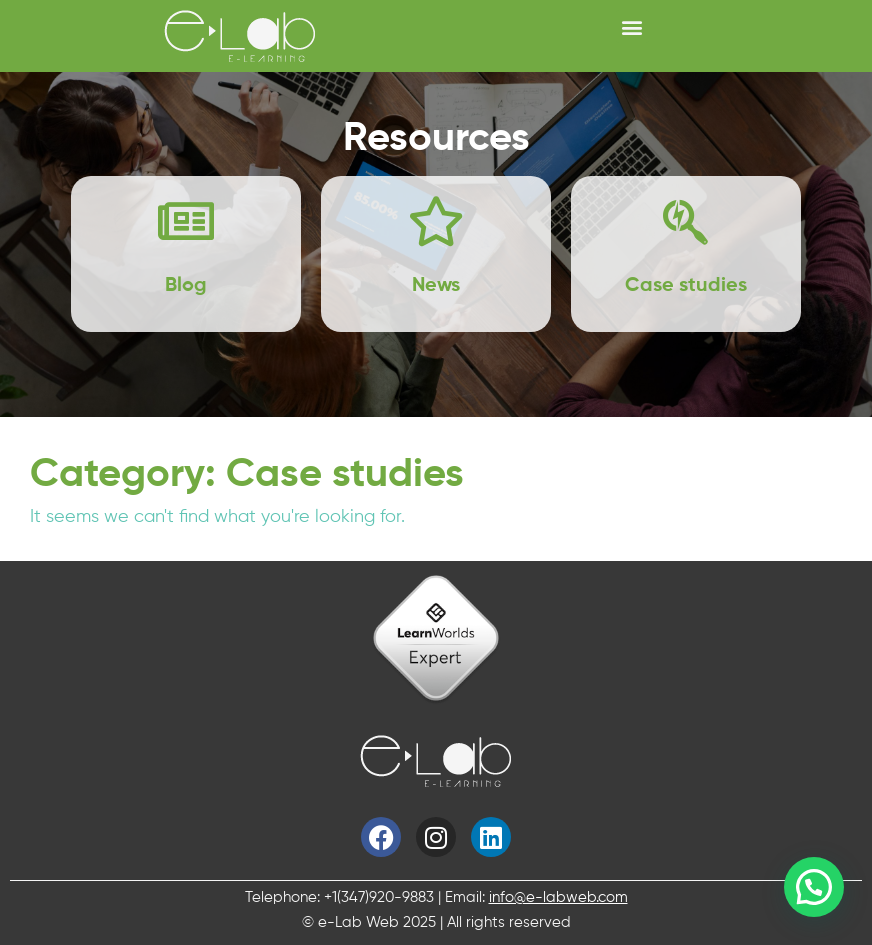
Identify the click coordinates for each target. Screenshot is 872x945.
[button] (632, 26)
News (436, 286)
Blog (186, 286)
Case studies (686, 286)
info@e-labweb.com (558, 897)
